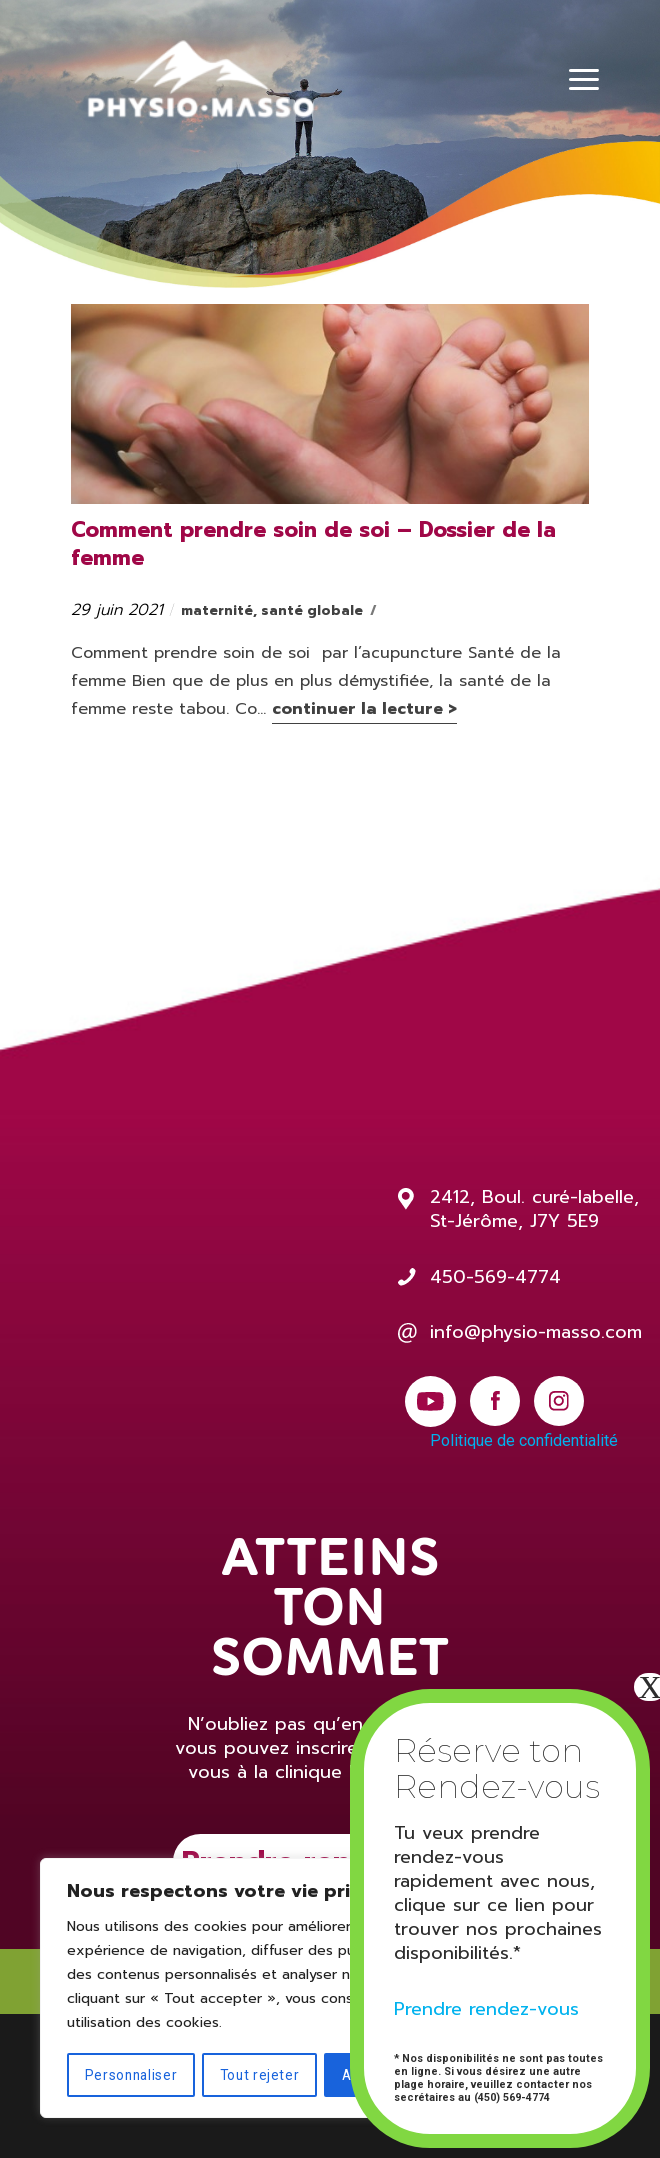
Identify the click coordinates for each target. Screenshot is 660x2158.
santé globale (312, 610)
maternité (217, 610)
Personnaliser (131, 2075)
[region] (260, 1989)
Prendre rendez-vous (486, 2009)
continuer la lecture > (364, 709)
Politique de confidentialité (524, 1440)
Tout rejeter (260, 2075)
